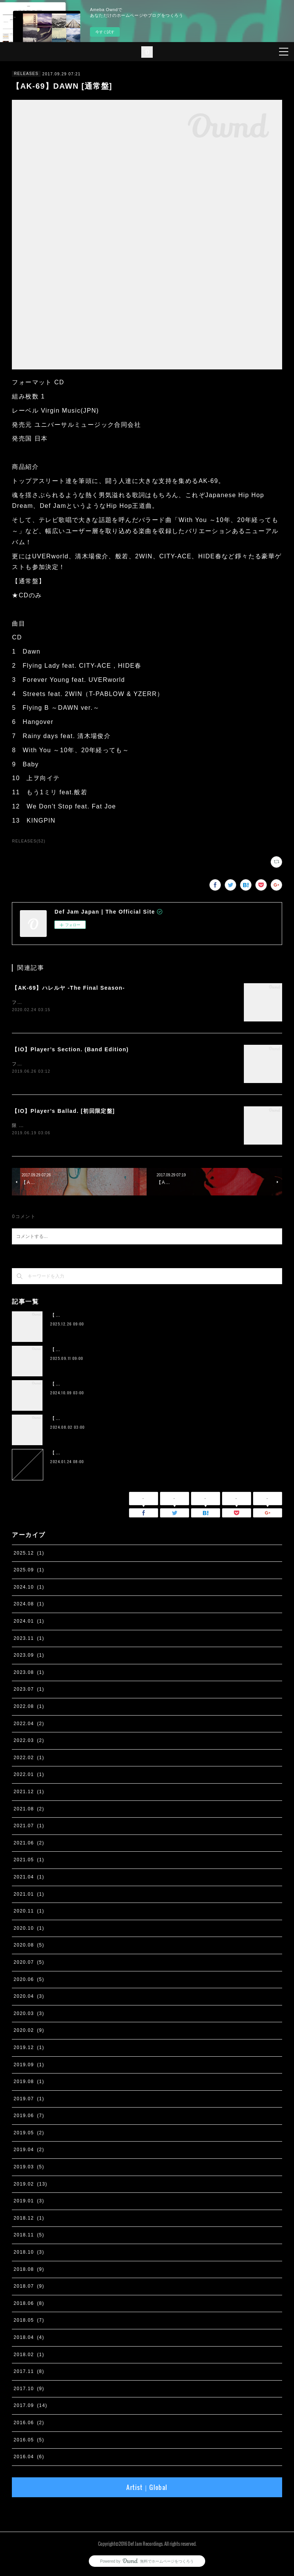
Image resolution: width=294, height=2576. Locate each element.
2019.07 (28, 2100)
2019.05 (28, 2134)
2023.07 (28, 1691)
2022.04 (28, 1725)
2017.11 (28, 2373)
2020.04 (28, 1997)
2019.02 (30, 2185)
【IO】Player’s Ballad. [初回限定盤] (63, 1112)
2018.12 (28, 2219)
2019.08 (28, 2083)
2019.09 (28, 2066)
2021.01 (28, 1895)
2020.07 (28, 1963)
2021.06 (28, 1844)
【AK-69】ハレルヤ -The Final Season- (68, 988)
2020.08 (28, 1946)
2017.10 (28, 2390)
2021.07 (28, 1827)
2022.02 (28, 1759)
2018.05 (28, 2322)
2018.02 (28, 2356)
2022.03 (28, 1742)
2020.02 (28, 2031)
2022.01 (28, 1776)
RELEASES (26, 74)
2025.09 (28, 1571)
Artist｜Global (146, 2488)
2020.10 (28, 1929)
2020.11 (28, 1912)
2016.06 (28, 2424)
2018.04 (28, 2339)
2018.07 (28, 2287)
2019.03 (28, 2168)
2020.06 (28, 1981)
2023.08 (28, 1674)
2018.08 (28, 2271)
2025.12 (28, 1554)
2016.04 (28, 2458)
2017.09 (30, 2407)
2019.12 (28, 2049)
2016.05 (28, 2441)
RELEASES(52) (28, 841)
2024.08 (28, 1605)
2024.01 (28, 1622)
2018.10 (28, 2253)
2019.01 (28, 2202)
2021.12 (28, 1793)
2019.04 (28, 2151)
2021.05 (28, 1861)
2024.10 (28, 1588)
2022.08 (28, 1708)
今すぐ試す (104, 32)
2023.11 (28, 1640)
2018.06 (28, 2305)
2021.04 (28, 1878)
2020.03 (28, 2015)
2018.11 (28, 2236)
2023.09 (28, 1656)
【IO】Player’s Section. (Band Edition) (70, 1050)
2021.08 (28, 1810)
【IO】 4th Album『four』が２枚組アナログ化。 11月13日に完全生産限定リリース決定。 (155, 1420)
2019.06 (28, 2117)
